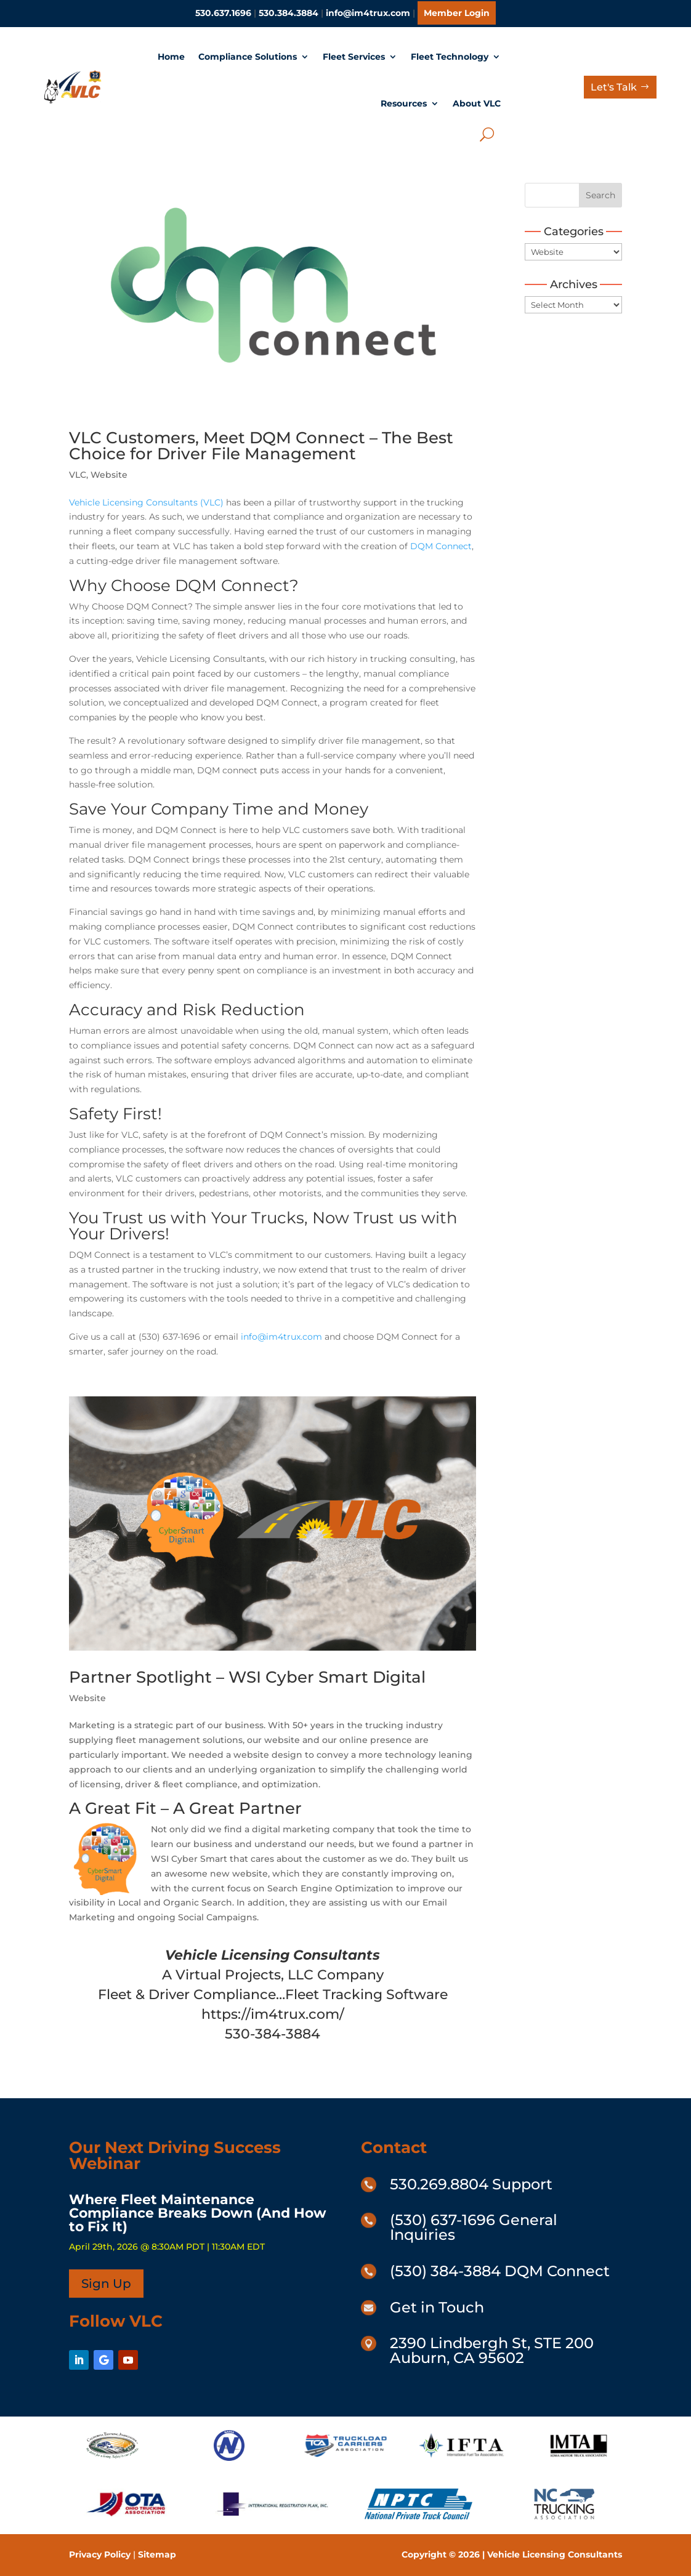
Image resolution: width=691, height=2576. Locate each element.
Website (109, 474)
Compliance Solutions (247, 56)
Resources (404, 103)
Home (171, 56)
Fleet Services (354, 56)
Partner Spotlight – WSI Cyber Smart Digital (247, 1677)
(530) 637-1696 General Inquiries (473, 2227)
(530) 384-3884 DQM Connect (500, 2271)
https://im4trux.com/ (272, 2014)
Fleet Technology (449, 56)
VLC (77, 474)
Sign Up (106, 2283)
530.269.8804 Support (471, 2184)
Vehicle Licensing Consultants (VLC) (146, 502)
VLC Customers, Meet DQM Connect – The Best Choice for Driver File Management (261, 446)
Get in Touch (437, 2307)
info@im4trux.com (368, 12)
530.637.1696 (223, 12)
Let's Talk (614, 87)
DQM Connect (441, 546)
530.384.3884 (288, 12)
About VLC (477, 103)
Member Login (457, 12)
